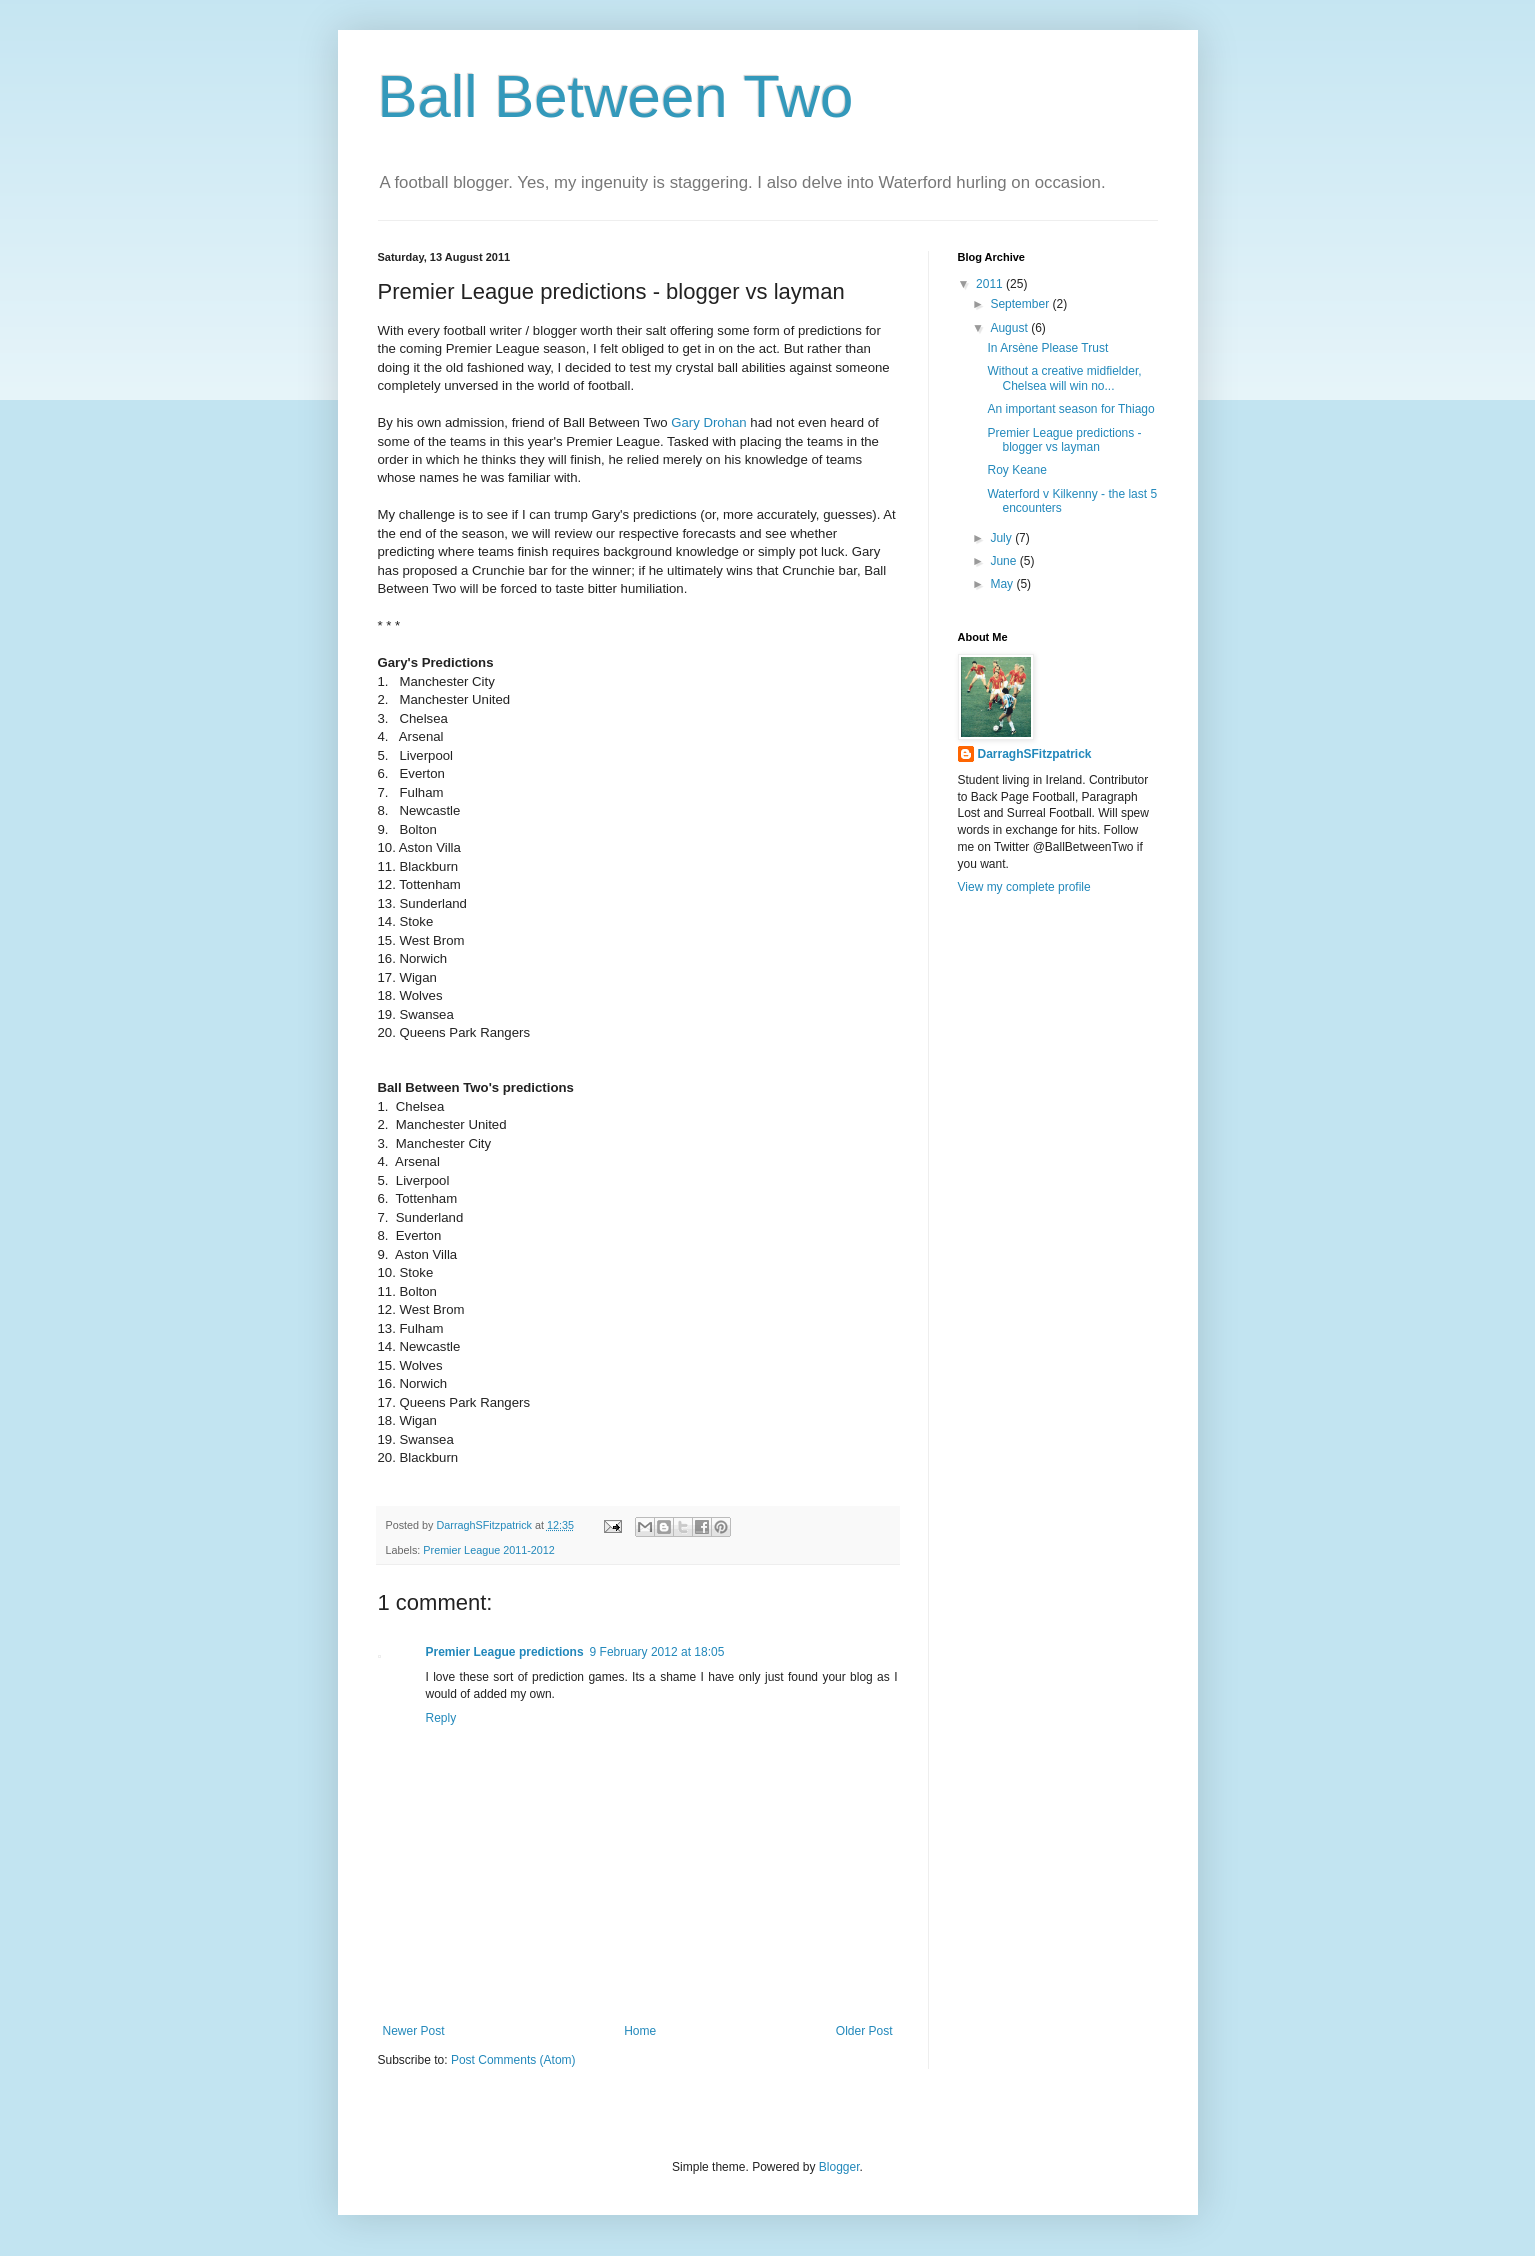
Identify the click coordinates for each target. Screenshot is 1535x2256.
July (1002, 538)
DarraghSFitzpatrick (1035, 754)
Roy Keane (1016, 470)
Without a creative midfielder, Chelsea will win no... (1064, 378)
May (1003, 584)
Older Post (864, 2031)
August (1010, 328)
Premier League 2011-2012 (488, 1550)
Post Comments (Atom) (513, 2060)
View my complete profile (1024, 887)
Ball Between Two (616, 96)
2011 (991, 284)
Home (640, 2031)
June (1004, 561)
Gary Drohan (709, 422)
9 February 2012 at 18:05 (657, 1652)
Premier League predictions (505, 1652)
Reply (441, 1718)
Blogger (839, 2167)
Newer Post (414, 2031)
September (1021, 304)
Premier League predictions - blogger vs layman (1064, 440)
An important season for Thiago (1070, 409)
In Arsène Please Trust (1047, 348)
